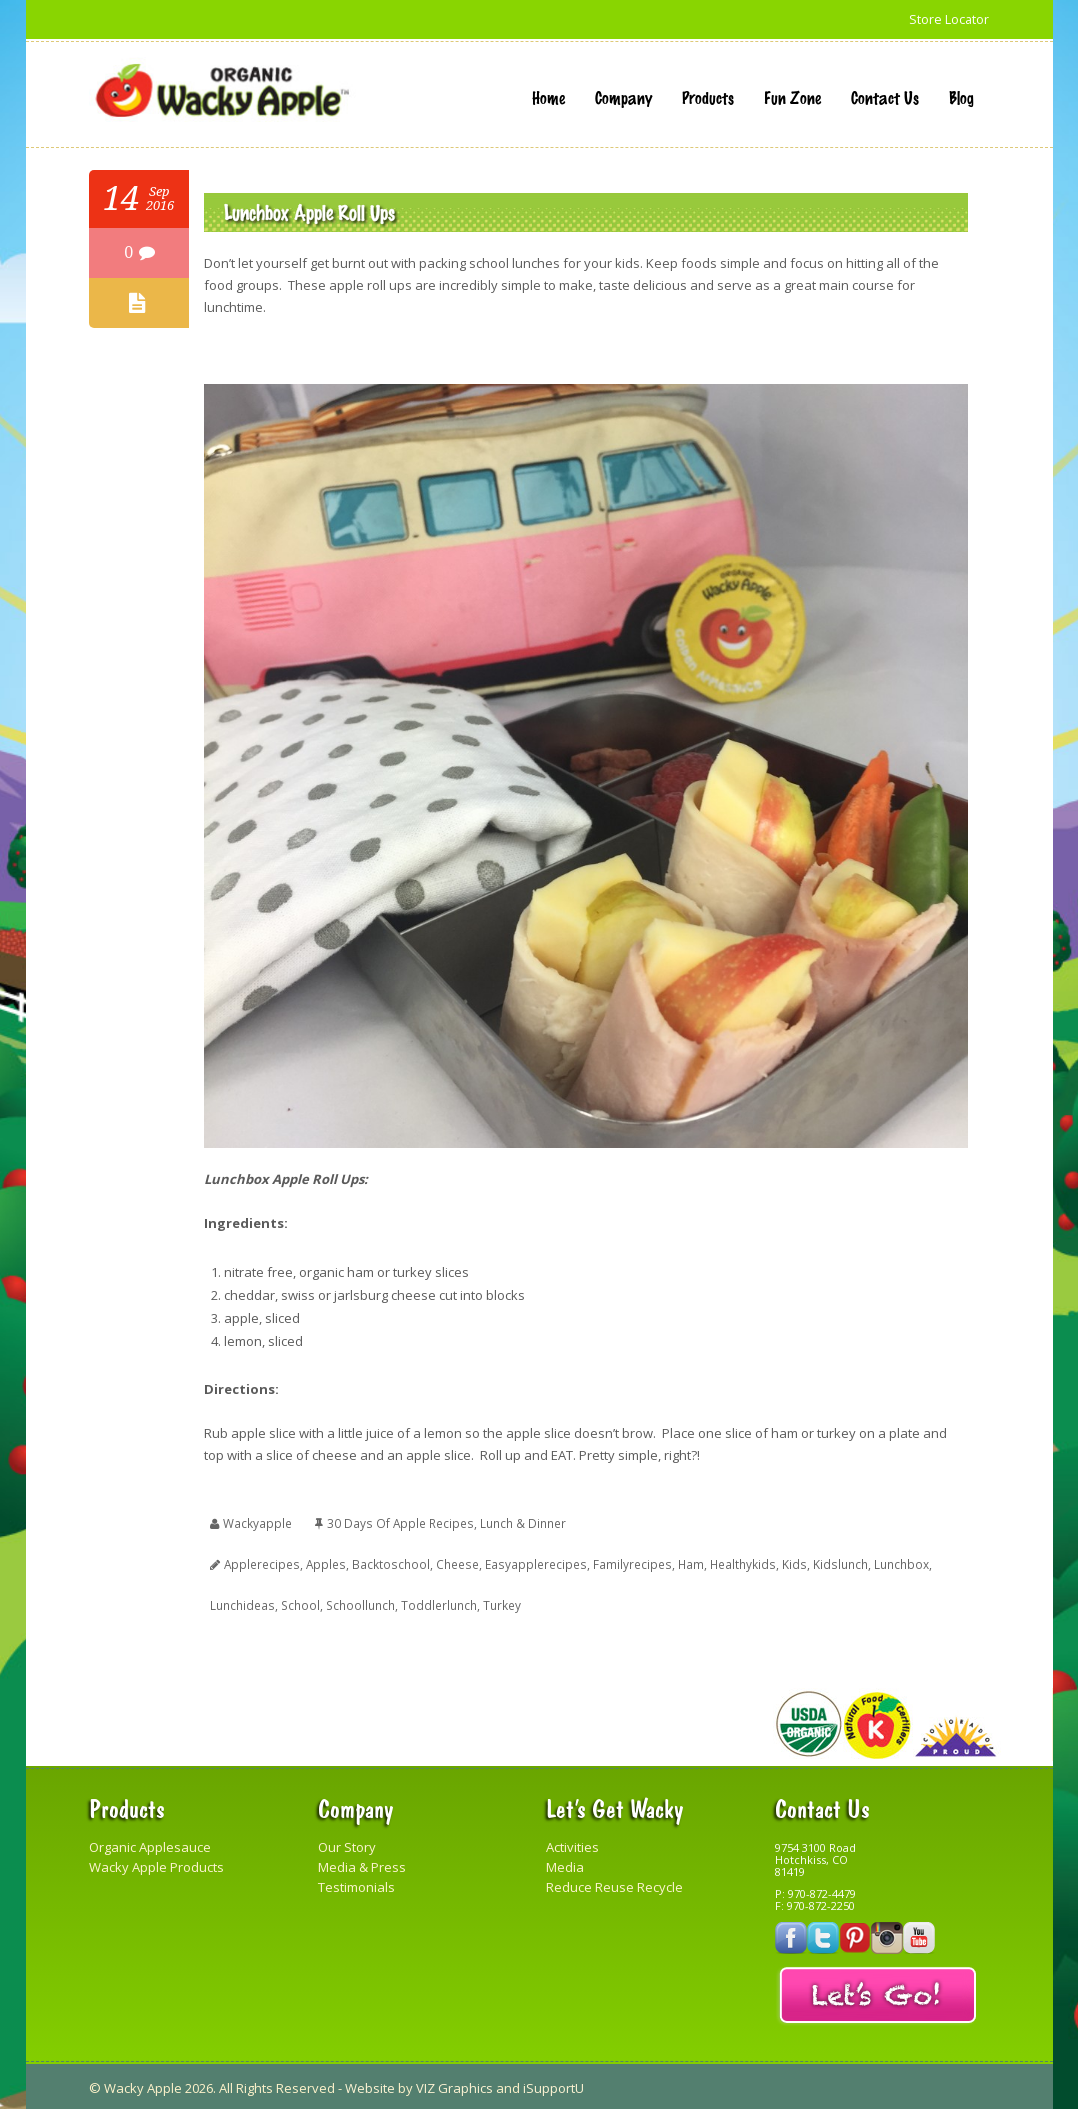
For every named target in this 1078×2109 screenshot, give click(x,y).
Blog (961, 97)
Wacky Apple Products (156, 1864)
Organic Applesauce (150, 1844)
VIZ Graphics (454, 2085)
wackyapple (257, 1522)
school (299, 1602)
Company (623, 97)
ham (686, 1562)
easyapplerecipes (533, 1562)
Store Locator (948, 19)
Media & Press (362, 1864)
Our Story (347, 1844)
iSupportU (553, 2085)
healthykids (739, 1562)
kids (790, 1562)
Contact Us (885, 97)
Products (708, 97)
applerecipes (262, 1562)
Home (548, 97)
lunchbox (895, 1562)
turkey (499, 1602)
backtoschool (390, 1562)
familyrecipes (628, 1562)
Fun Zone (792, 97)
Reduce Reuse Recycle (614, 1884)
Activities (572, 1844)
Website (370, 2085)
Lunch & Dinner (522, 1522)
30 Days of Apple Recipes (400, 1522)
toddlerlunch (436, 1602)
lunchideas (242, 1602)
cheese (456, 1562)
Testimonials (356, 1884)
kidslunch (835, 1562)
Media (565, 1864)
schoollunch (358, 1602)
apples (326, 1562)
